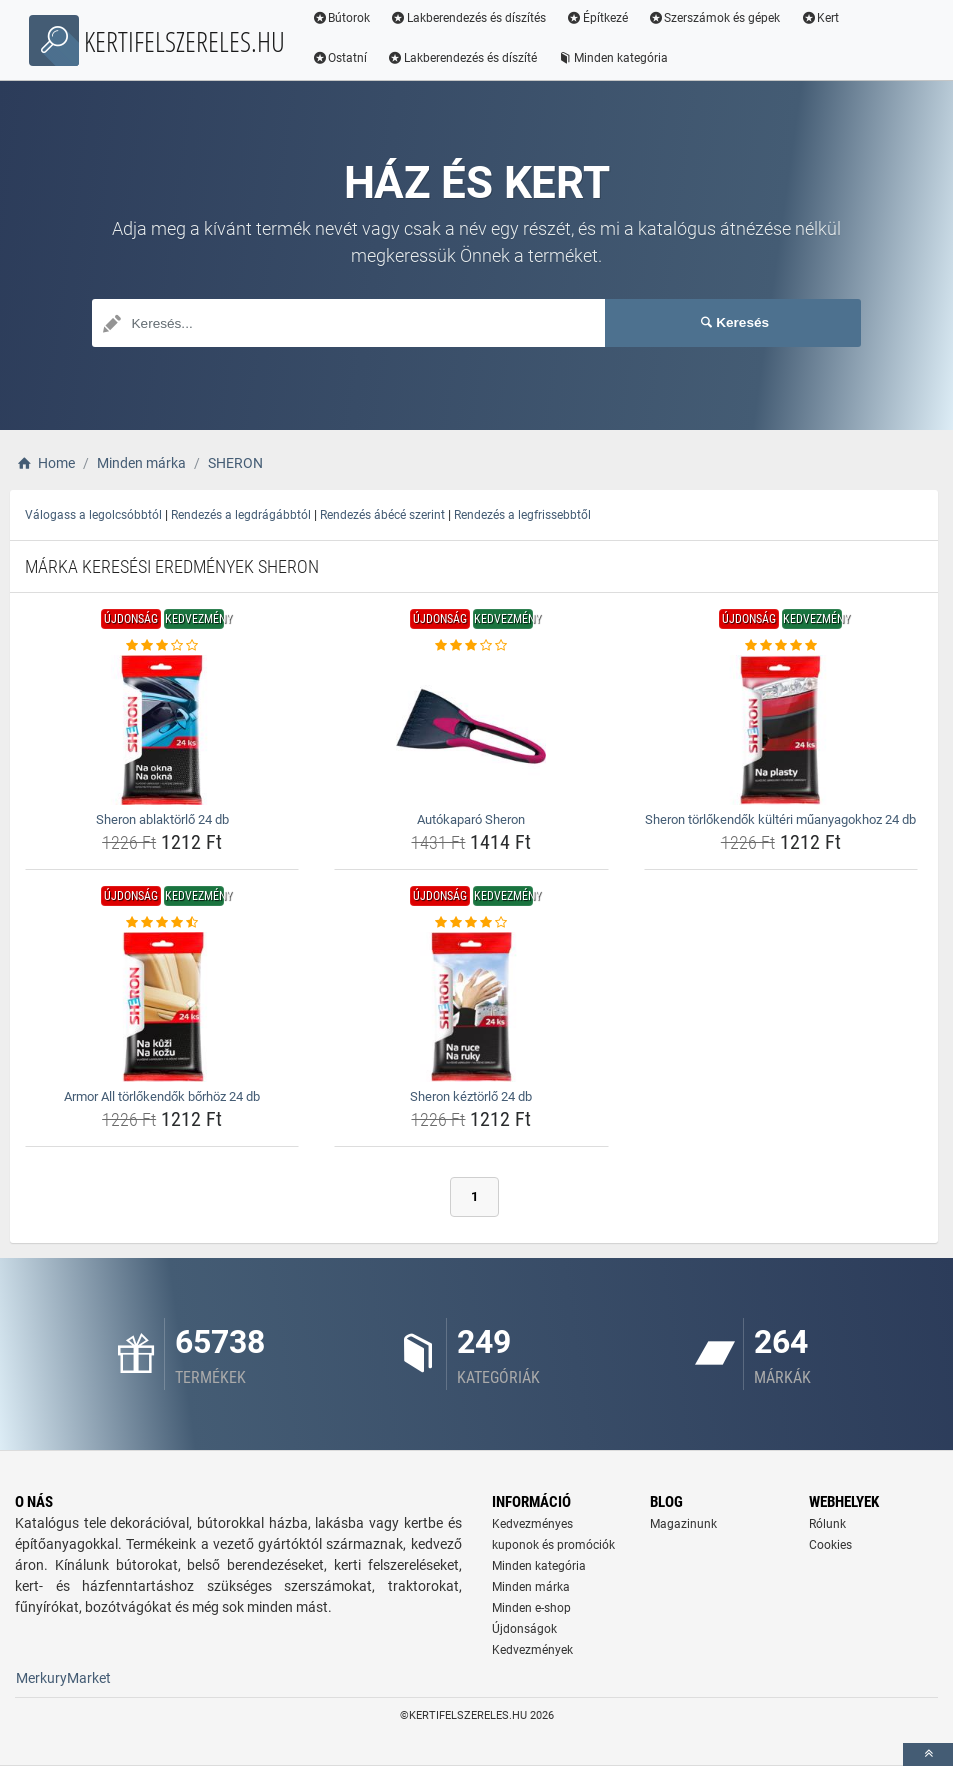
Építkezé (601, 18)
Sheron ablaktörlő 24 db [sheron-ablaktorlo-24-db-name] (162, 819)
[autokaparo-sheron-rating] (471, 646)
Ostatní (343, 58)
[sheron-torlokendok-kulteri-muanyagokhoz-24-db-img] (781, 730)
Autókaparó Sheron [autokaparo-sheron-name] (471, 819)
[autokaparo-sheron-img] (471, 730)
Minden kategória (616, 58)
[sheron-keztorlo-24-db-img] (471, 1007)
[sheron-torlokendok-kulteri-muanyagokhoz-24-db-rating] (781, 646)
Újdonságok (524, 1629)
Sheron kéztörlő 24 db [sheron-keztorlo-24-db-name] (471, 1096)
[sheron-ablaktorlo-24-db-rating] (162, 646)
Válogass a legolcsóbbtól (93, 515)
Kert (823, 18)
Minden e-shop (531, 1608)
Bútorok (344, 18)
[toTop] (928, 1754)
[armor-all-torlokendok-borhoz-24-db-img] (162, 1007)
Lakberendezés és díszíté (466, 58)
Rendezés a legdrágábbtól (241, 515)
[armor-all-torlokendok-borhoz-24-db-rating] (162, 923)
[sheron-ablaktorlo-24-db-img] (162, 730)
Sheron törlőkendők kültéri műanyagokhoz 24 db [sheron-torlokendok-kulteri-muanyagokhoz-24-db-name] (780, 819)
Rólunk (827, 1524)
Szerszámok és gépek (717, 18)
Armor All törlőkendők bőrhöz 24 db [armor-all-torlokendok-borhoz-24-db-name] (162, 1096)
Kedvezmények (532, 1650)
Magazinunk (683, 1524)
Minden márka (531, 1587)
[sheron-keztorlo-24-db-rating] (471, 923)
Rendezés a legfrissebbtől (522, 515)
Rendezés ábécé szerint (382, 515)
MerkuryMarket (63, 1678)
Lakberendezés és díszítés (472, 18)
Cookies (830, 1545)
